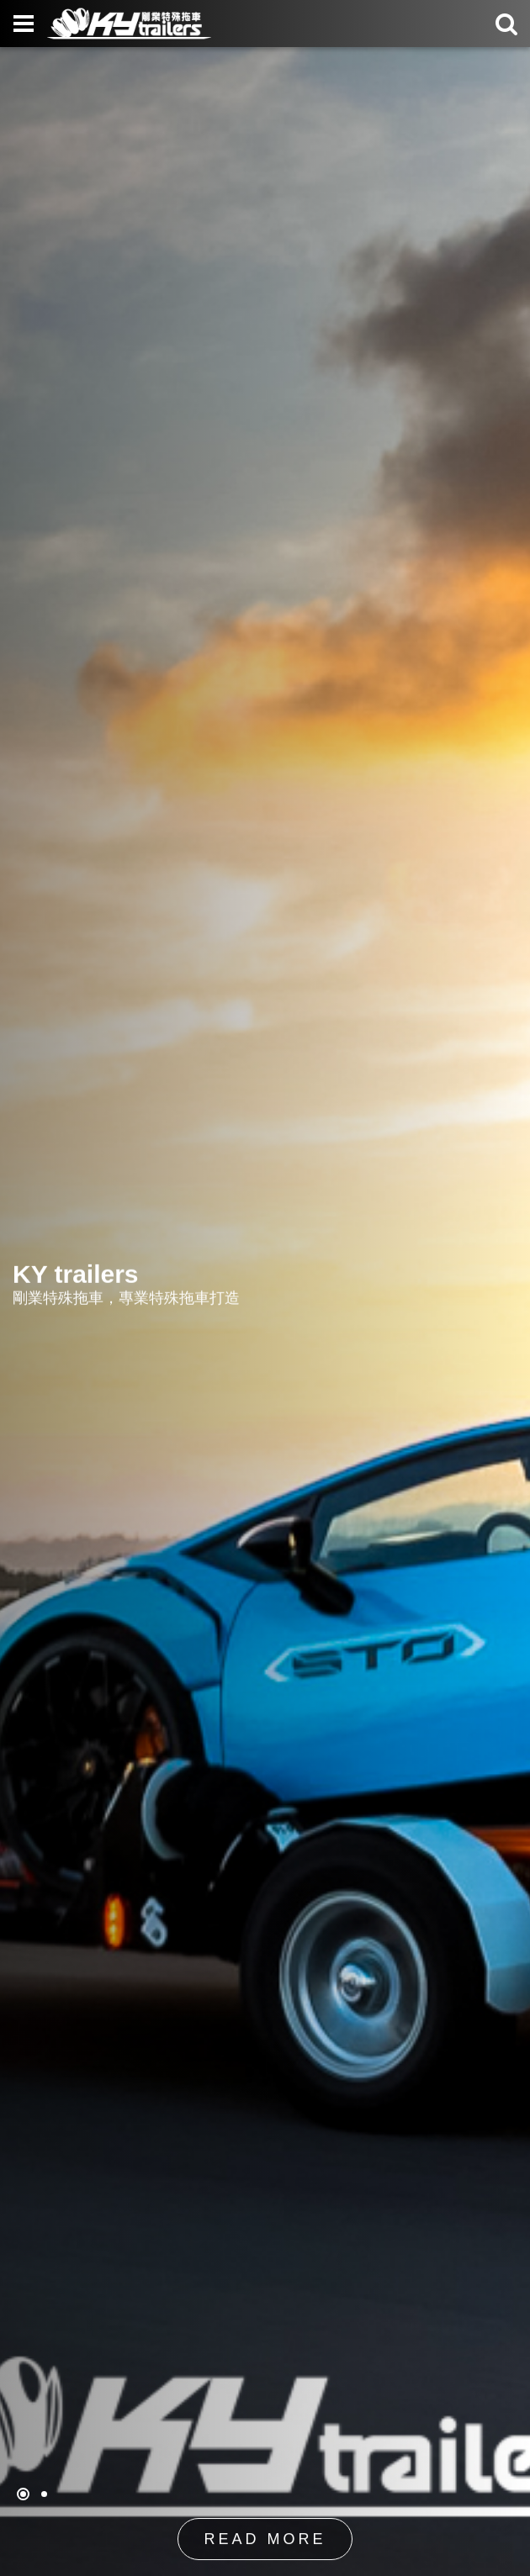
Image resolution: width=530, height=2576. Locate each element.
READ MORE (265, 2539)
